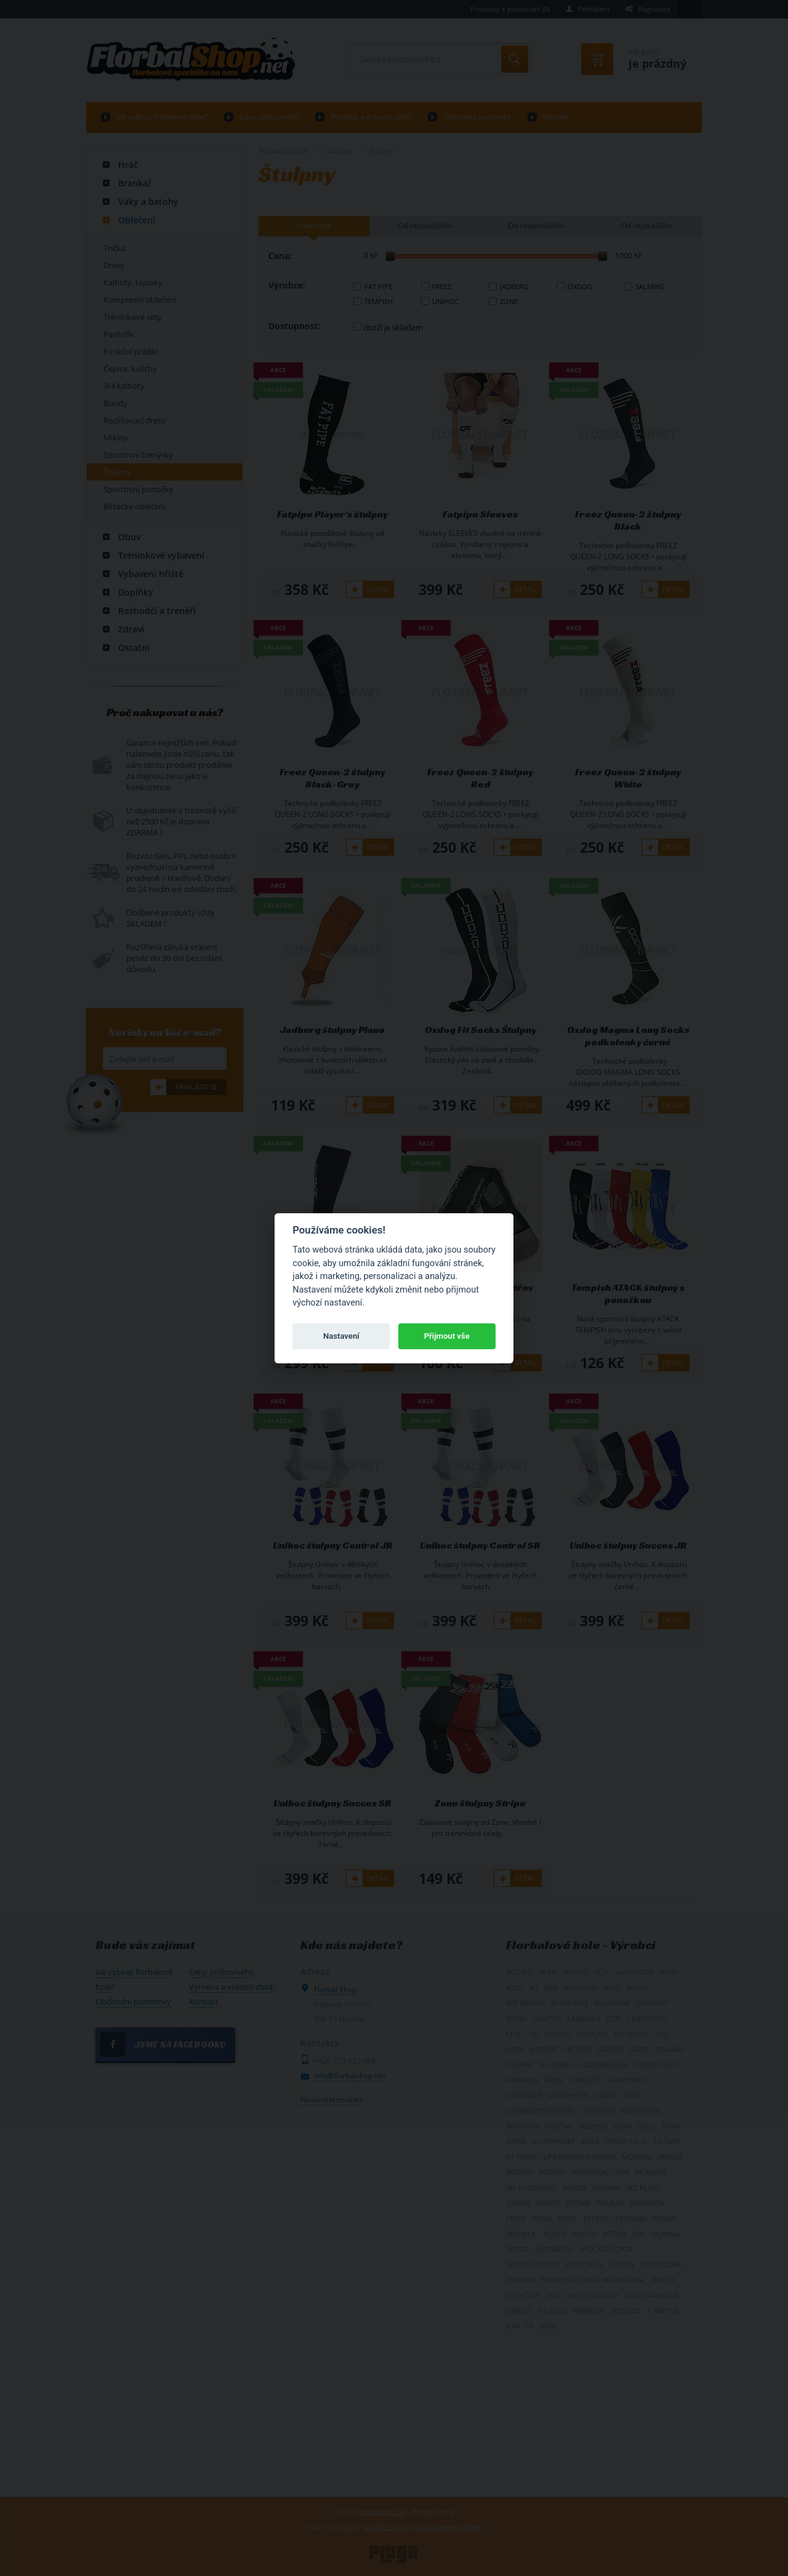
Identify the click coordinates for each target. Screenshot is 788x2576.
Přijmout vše (447, 1336)
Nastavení (341, 1336)
